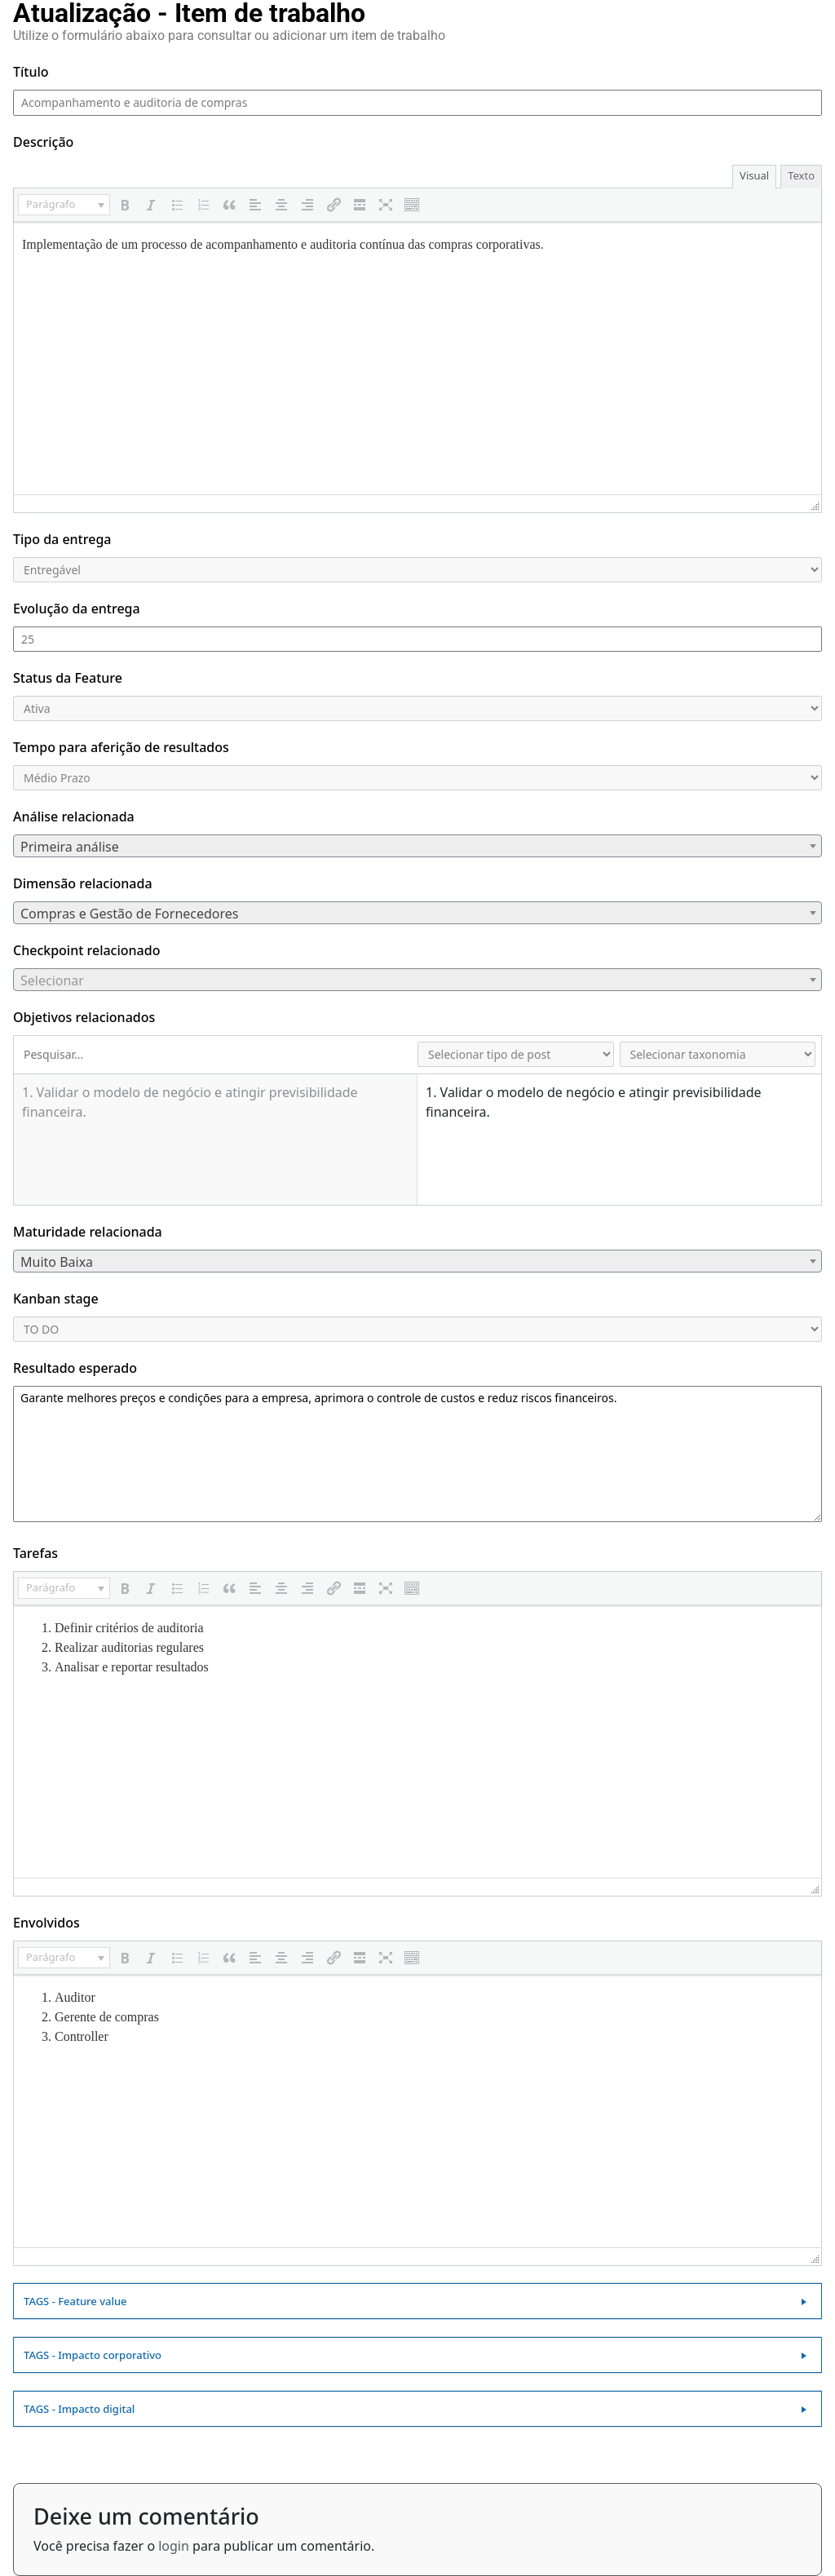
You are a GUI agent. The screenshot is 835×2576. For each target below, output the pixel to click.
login (173, 2546)
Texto (801, 175)
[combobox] (417, 845)
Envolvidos (46, 1923)
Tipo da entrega (62, 539)
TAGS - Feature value (75, 2301)
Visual (754, 175)
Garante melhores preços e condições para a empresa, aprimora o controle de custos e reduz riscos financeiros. (417, 1454)
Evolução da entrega (76, 608)
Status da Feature (67, 678)
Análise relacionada (74, 816)
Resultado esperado (75, 1368)
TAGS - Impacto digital (79, 2408)
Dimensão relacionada (82, 883)
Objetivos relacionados (84, 1017)
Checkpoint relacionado (86, 950)
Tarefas (35, 1553)
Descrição (43, 142)
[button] (64, 204)
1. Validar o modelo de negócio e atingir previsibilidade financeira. (190, 1102)
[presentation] (64, 205)
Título (31, 72)
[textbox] (417, 846)
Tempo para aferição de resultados (121, 747)
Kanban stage (56, 1299)
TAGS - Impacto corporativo (92, 2355)
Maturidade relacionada (87, 1232)
